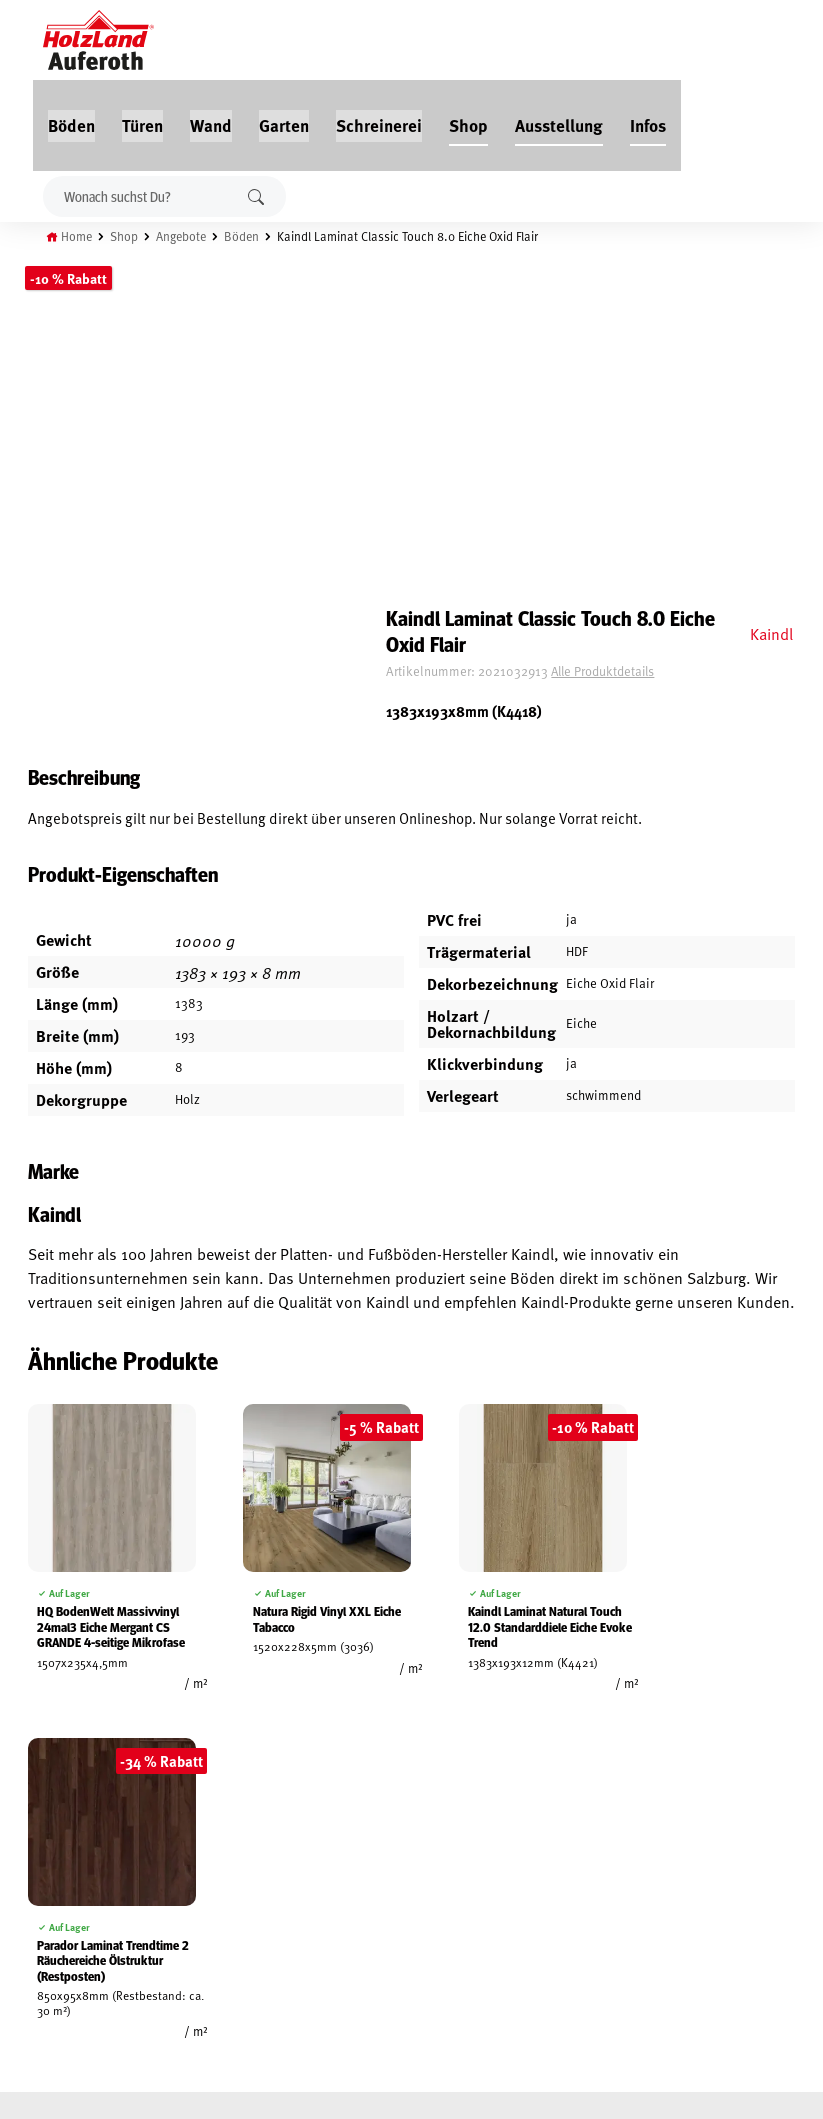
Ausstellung (669, 42)
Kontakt (165, 1868)
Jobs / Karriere (184, 1799)
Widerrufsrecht (57, 1845)
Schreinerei (489, 42)
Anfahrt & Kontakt (346, 1902)
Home (82, 153)
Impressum (42, 1891)
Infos (758, 42)
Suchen (258, 113)
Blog (155, 1822)
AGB (21, 1822)
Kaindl (769, 217)
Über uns (168, 1891)
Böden (181, 42)
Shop (578, 42)
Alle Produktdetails (646, 255)
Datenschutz (48, 1868)
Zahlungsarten (56, 1937)
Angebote (190, 153)
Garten (394, 42)
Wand (321, 42)
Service (162, 1845)
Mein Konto (43, 1799)
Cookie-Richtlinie (60, 1960)
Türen (252, 42)
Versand (35, 1914)
